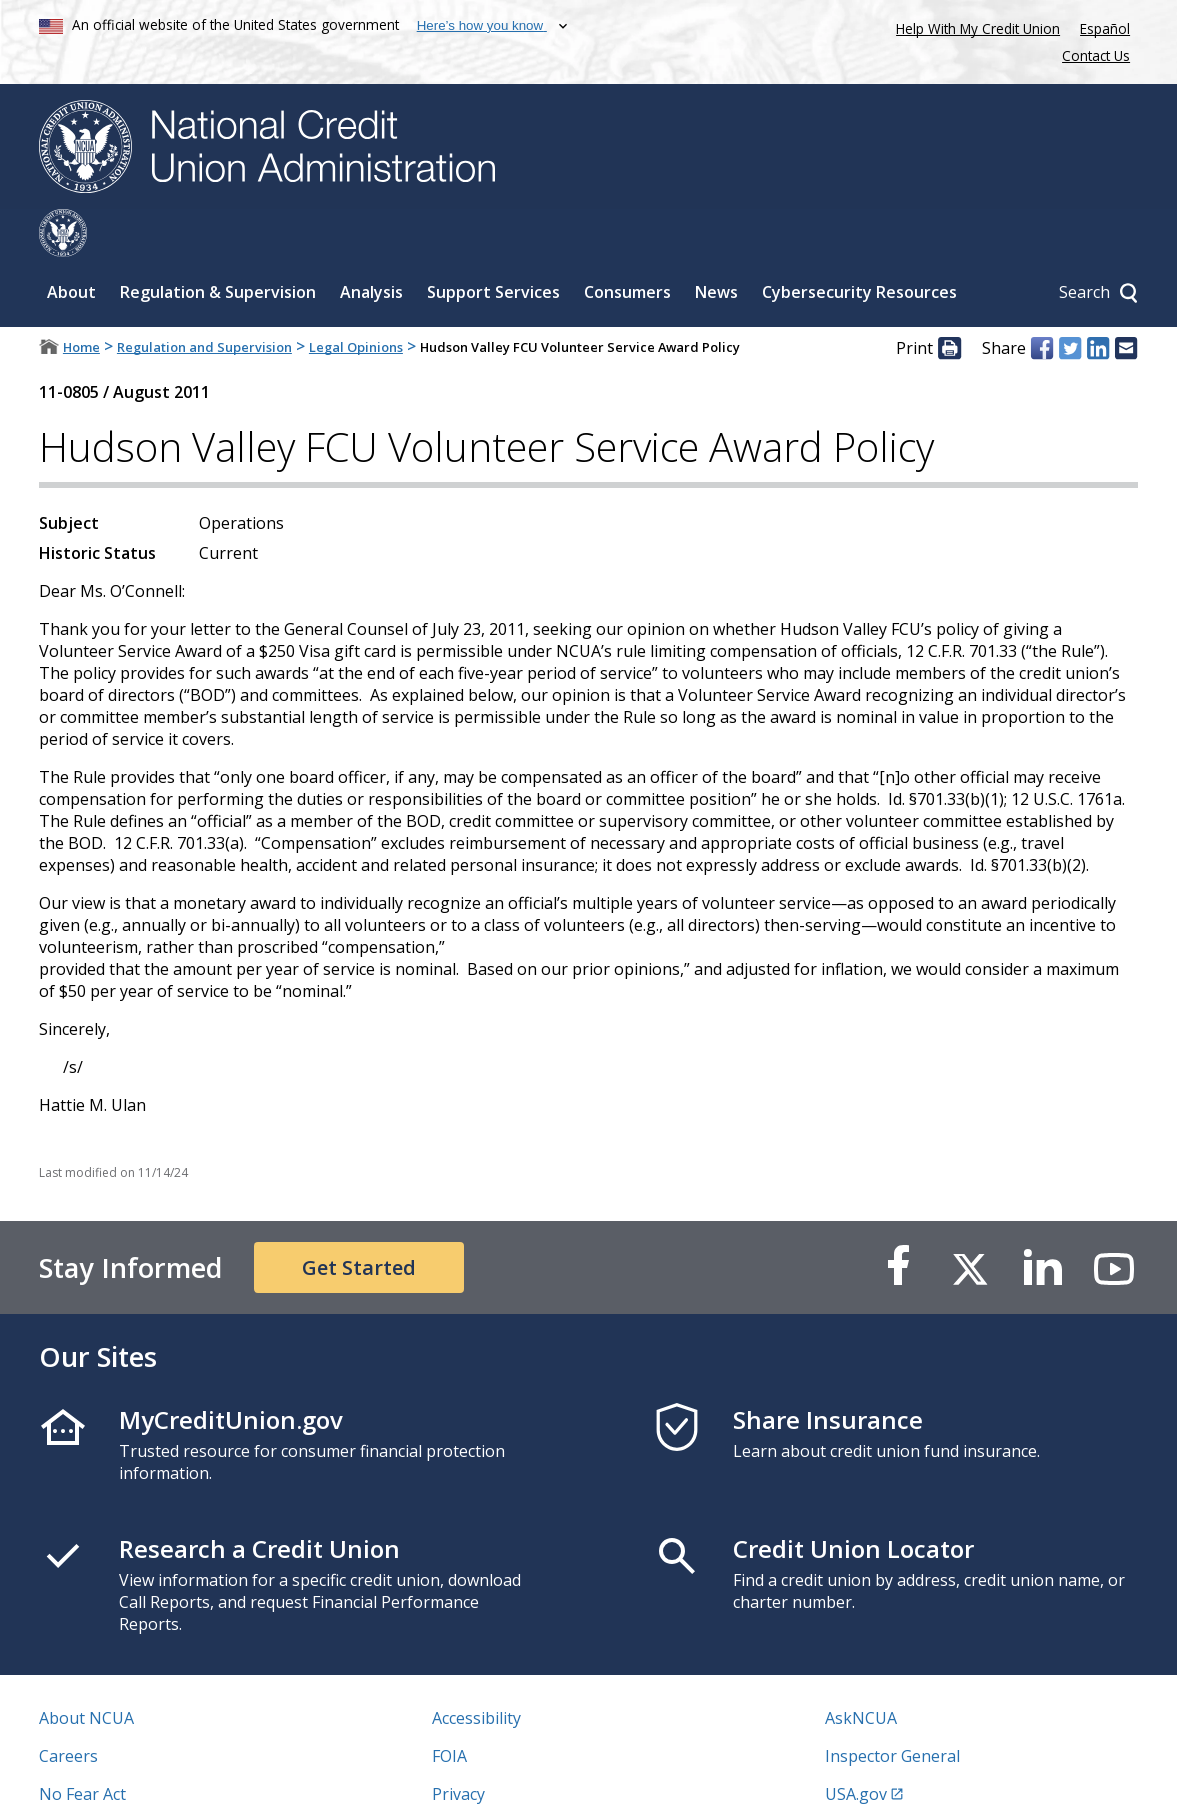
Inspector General (892, 1708)
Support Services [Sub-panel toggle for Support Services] (493, 244)
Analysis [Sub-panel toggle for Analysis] (371, 244)
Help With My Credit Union (974, 26)
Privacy (458, 1746)
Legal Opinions (356, 299)
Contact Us (1096, 55)
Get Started (359, 1219)
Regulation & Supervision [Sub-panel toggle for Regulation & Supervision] (218, 244)
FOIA (449, 1708)
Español (1105, 28)
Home (81, 299)
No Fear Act (82, 1746)
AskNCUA (861, 1670)
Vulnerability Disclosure (128, 1784)
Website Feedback (499, 1784)
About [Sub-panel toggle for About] (71, 244)
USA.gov (856, 1746)
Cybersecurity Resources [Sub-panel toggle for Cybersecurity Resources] (859, 244)
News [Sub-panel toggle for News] (716, 244)
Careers (68, 1708)
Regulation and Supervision (204, 299)
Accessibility (476, 1670)
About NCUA (86, 1670)
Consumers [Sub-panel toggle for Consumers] (627, 244)
